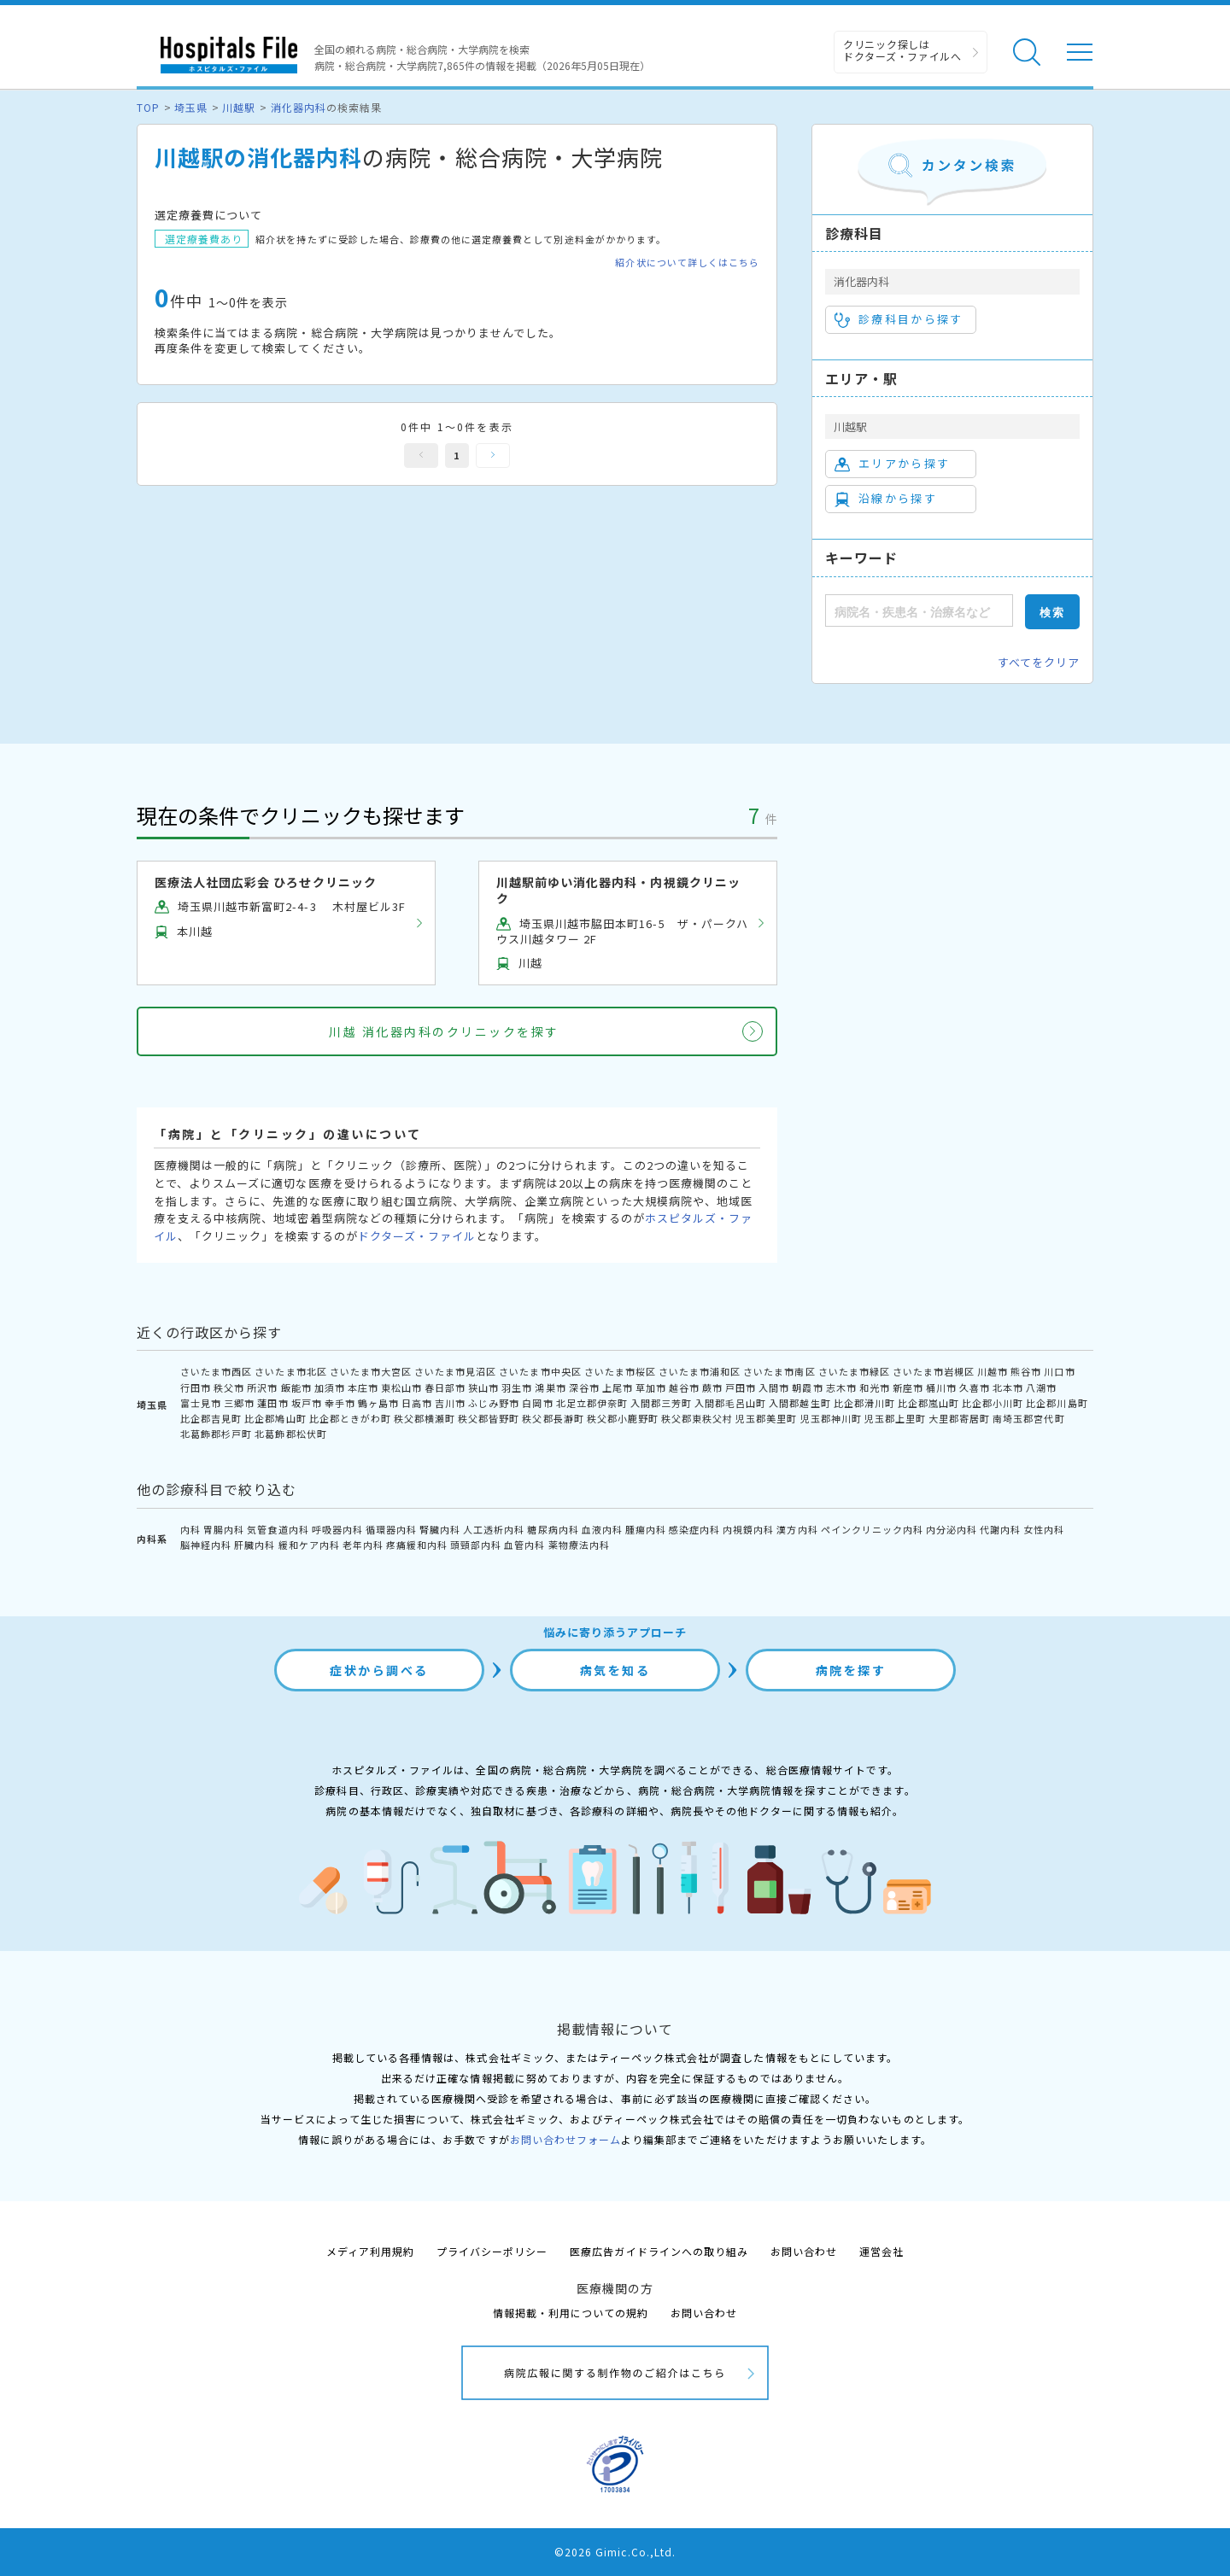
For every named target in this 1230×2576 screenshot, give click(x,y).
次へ (493, 455)
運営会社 (881, 2251)
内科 (190, 1529)
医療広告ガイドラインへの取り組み (659, 2251)
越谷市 (684, 1387)
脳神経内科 (205, 1544)
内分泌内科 (951, 1529)
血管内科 (524, 1544)
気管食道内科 (277, 1529)
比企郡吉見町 (211, 1418)
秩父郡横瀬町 (424, 1418)
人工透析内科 (493, 1529)
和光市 (874, 1387)
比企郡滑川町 (864, 1403)
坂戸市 (306, 1403)
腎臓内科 (439, 1529)
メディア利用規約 (370, 2251)
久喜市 (974, 1387)
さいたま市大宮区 (371, 1371)
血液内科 (602, 1529)
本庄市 (363, 1387)
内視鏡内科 (748, 1529)
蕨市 (712, 1387)
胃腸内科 (223, 1529)
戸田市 (740, 1387)
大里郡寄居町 (959, 1418)
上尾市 (617, 1387)
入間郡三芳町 (661, 1403)
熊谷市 (1025, 1371)
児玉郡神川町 (831, 1418)
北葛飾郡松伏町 (290, 1433)
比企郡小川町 (992, 1403)
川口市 (1059, 1371)
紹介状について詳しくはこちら (687, 262)
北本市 (1008, 1387)
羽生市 (516, 1387)
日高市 (416, 1403)
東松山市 (401, 1387)
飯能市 (296, 1387)
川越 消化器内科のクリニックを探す (444, 1031)
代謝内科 (1000, 1529)
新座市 (908, 1387)
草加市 (651, 1387)
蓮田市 (272, 1403)
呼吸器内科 (337, 1529)
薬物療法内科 (579, 1544)
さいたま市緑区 (854, 1371)
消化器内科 (298, 107)
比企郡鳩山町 (275, 1418)
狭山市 (483, 1387)
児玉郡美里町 (766, 1418)
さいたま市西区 (216, 1371)
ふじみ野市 (493, 1403)
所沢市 (262, 1387)
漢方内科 (796, 1529)
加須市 (329, 1387)
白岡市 (537, 1403)
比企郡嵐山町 (928, 1403)
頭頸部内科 (475, 1544)
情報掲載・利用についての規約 (571, 2312)
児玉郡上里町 (895, 1418)
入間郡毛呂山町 (730, 1403)
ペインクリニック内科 (872, 1529)
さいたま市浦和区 (700, 1371)
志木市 (841, 1387)
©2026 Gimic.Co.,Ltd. (615, 2551)
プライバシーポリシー (492, 2251)
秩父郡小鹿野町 (623, 1418)
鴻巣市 (550, 1387)
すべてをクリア (1039, 662)
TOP (148, 107)
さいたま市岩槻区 (934, 1371)
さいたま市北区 (290, 1371)
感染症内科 (694, 1529)
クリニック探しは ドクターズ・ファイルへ (902, 50)
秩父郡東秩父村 (697, 1418)
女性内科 (1043, 1529)
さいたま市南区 (779, 1371)
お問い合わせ (803, 2251)
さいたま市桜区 (620, 1371)
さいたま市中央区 (540, 1371)
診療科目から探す (899, 319)
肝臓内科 (254, 1544)
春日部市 (445, 1387)
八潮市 (1041, 1387)
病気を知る (615, 1670)
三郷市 (239, 1403)
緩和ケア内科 (309, 1544)
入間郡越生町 (799, 1403)
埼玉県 (191, 107)
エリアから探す (892, 463)
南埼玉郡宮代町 (1028, 1418)
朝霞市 (807, 1387)
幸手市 (340, 1403)
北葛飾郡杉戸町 (216, 1433)
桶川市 (941, 1387)
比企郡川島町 (1056, 1403)
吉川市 (450, 1403)
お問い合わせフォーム (565, 2139)
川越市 (992, 1371)
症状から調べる (379, 1670)
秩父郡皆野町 (488, 1418)
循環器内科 (391, 1529)
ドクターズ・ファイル (417, 1236)
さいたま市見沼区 (455, 1371)
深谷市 (584, 1387)
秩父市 (229, 1387)
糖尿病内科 (552, 1529)
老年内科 (363, 1544)
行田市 (195, 1387)
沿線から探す (886, 498)
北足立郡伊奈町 (592, 1403)
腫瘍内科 (645, 1529)
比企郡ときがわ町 (350, 1418)
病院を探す (851, 1670)
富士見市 (200, 1403)
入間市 (773, 1387)
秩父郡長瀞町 (552, 1418)
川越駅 (238, 107)
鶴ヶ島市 (378, 1403)
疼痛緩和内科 (417, 1544)
